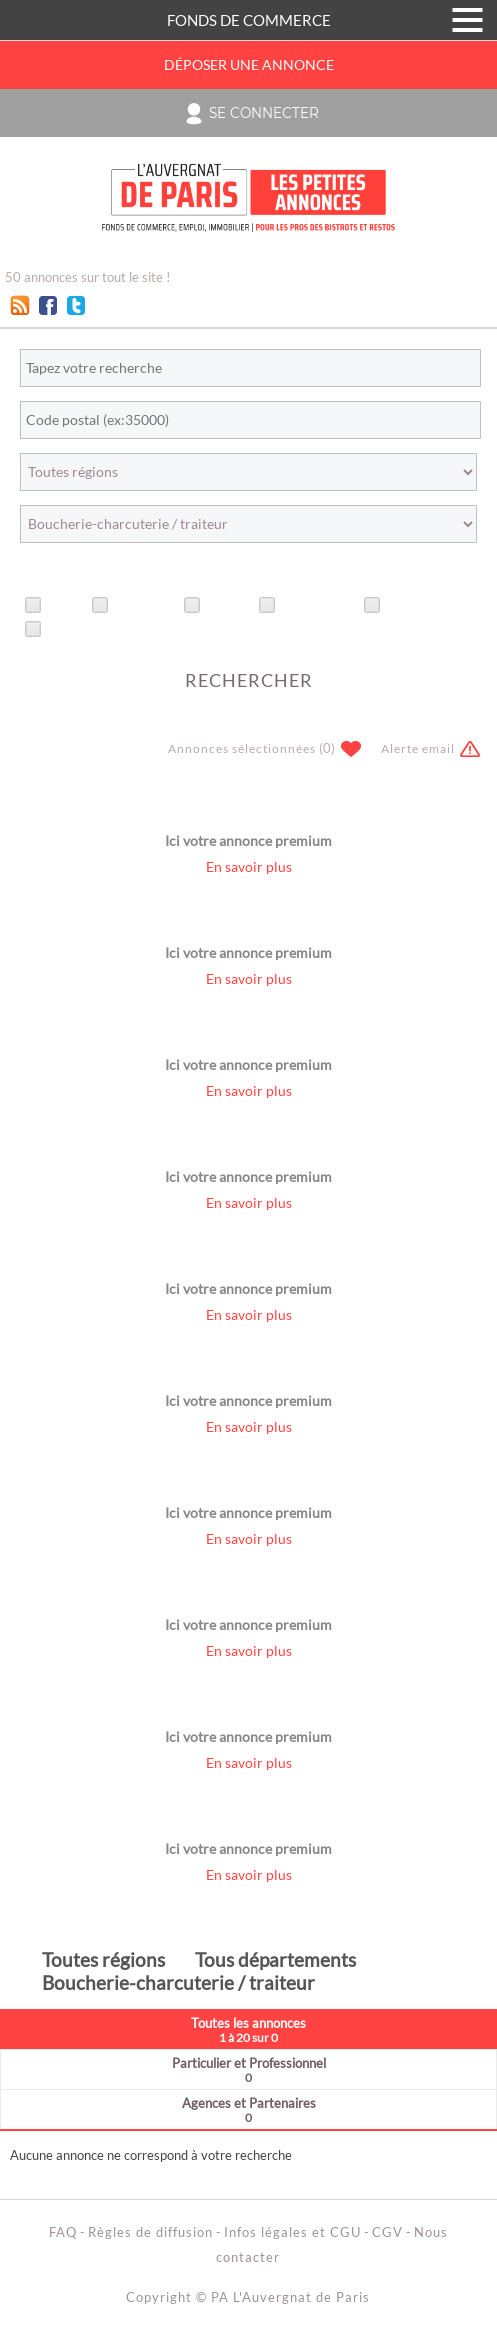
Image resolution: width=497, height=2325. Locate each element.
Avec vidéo (82, 630)
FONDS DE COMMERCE (249, 20)
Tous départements (275, 1959)
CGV (387, 2232)
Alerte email (418, 748)
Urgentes (144, 606)
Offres (228, 606)
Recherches (318, 606)
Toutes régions (103, 1959)
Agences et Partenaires (248, 2109)
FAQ (63, 2232)
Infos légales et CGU (292, 2232)
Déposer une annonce (249, 65)
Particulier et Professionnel (248, 2069)
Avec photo (422, 606)
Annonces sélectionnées (242, 748)
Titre (65, 606)
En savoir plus (249, 867)
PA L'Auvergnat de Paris (290, 2297)
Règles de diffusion (150, 2232)
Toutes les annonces (248, 2029)
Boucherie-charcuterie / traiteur (178, 1982)
